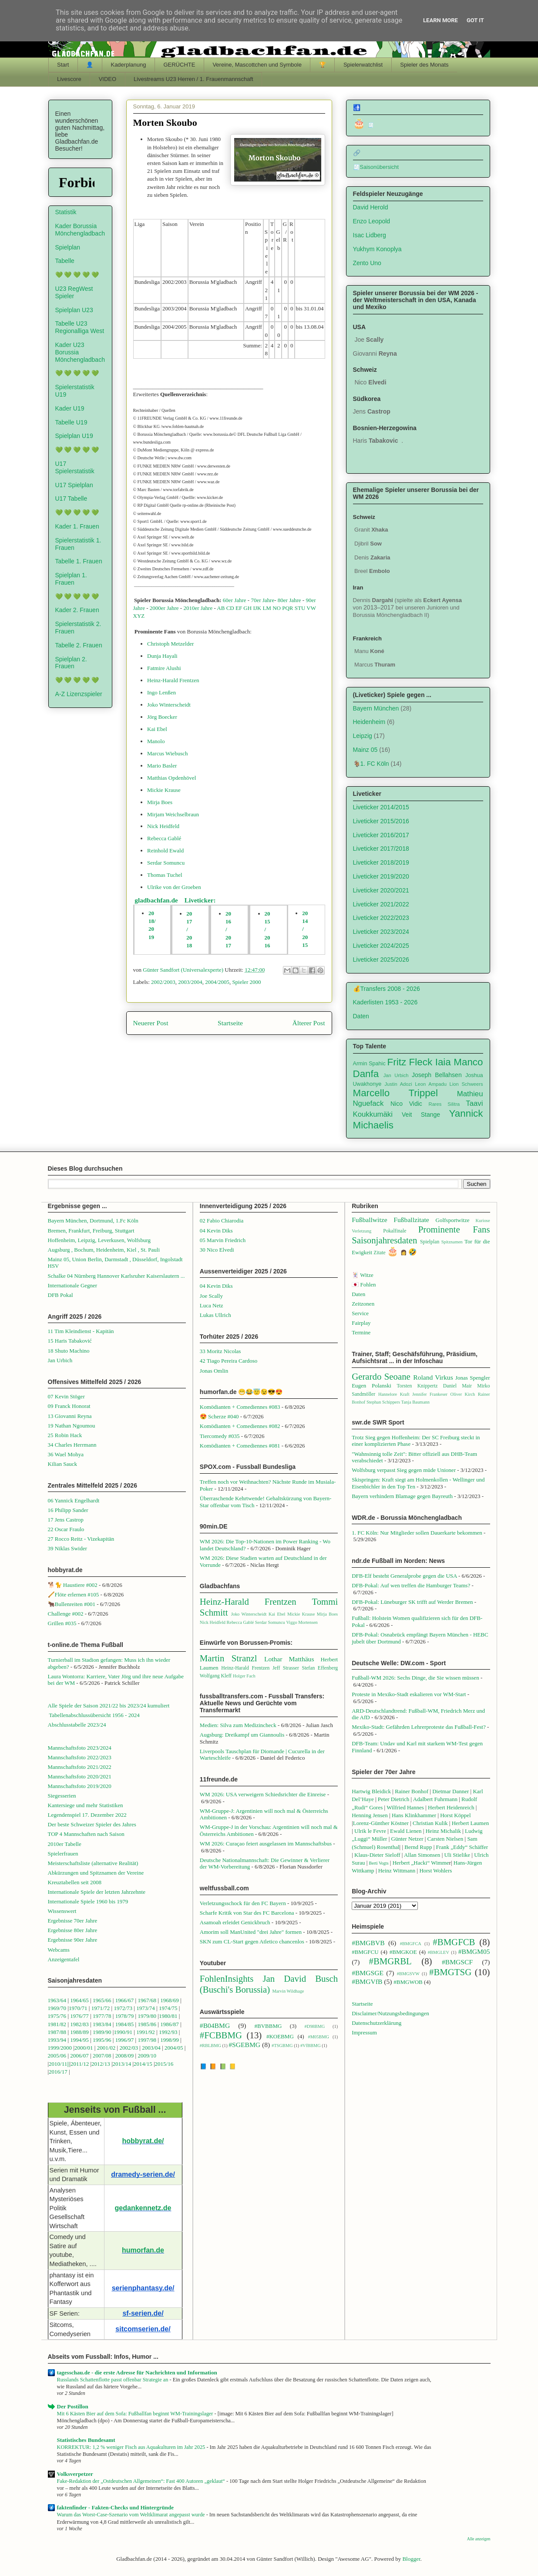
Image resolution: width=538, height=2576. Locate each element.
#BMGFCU (365, 1952)
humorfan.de (143, 2250)
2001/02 (106, 2047)
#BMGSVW (408, 1973)
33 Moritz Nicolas (220, 1351)
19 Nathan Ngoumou (71, 1425)
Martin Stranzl (228, 1658)
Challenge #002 (66, 1613)
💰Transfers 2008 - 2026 (386, 988)
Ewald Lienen (406, 1831)
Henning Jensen (370, 1815)
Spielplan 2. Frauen (71, 663)
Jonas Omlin (214, 1370)
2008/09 (125, 2055)
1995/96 (103, 2040)
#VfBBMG (310, 2045)
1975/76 (57, 2016)
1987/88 (58, 2032)
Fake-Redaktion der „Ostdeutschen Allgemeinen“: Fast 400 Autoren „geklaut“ (141, 2481)
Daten (361, 1016)
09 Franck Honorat (69, 1406)
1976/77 (80, 2016)
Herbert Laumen (470, 1823)
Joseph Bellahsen (437, 1074)
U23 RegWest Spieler (74, 292)
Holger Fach (244, 1676)
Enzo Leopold (371, 221)
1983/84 (102, 2024)
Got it (475, 20)
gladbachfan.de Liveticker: (174, 900)
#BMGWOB (407, 1982)
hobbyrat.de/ (143, 2141)
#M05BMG (318, 2036)
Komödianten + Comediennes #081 (240, 1445)
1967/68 (147, 2000)
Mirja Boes (159, 802)
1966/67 (124, 2000)
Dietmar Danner (450, 1791)
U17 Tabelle (71, 498)
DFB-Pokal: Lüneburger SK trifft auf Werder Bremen (412, 1602)
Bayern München (376, 708)
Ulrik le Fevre (370, 1831)
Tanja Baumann (415, 1402)
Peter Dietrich (394, 1799)
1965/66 (102, 2000)
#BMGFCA (410, 1943)
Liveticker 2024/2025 (381, 945)
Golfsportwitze (453, 1220)
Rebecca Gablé (164, 838)
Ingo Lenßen (161, 692)
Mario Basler (162, 765)
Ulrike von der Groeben (174, 887)
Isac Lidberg (369, 235)
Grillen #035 (62, 1623)
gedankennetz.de (143, 2208)
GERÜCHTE (179, 64)
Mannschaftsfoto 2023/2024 (79, 1747)
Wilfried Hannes (405, 1807)
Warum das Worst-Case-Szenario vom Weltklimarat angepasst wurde (131, 2515)
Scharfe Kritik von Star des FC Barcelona (247, 1912)
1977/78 (102, 2016)
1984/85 (124, 2024)
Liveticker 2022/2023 (381, 917)
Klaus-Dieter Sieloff (377, 1855)
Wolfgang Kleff (216, 1676)
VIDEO (107, 79)
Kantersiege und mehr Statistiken (85, 1805)
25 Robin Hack (65, 1435)
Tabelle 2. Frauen (78, 645)
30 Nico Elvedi (217, 1249)
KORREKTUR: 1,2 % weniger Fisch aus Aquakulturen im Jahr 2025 (132, 2447)
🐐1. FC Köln (371, 763)
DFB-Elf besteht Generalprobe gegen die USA (404, 1576)
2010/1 (56, 2064)
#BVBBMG (268, 2026)
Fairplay (361, 1323)
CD (230, 608)
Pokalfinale (394, 1231)
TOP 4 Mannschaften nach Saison (86, 1834)
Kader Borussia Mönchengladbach (80, 229)
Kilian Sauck (62, 1464)
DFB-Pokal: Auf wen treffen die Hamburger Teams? (411, 1585)
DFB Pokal (60, 1295)
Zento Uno (367, 262)
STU (300, 608)
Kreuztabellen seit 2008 (74, 1882)
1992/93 (168, 2032)
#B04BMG (215, 2025)
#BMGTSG (450, 1972)
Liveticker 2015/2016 (381, 821)
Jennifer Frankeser (429, 1394)
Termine (361, 1332)
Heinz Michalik (443, 1831)
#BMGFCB (454, 1942)
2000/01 (83, 2047)
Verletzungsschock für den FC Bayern (243, 1903)
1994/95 (79, 2040)
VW (311, 608)
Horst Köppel (455, 1815)
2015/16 (164, 2064)
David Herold (370, 207)
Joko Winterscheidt (169, 704)
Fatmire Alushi (164, 668)
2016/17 (58, 2071)
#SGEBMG (244, 2044)
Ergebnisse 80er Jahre (73, 1930)
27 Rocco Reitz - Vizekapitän (81, 1538)
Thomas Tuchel (164, 875)
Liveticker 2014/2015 (381, 807)
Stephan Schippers (383, 1402)
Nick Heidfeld (163, 826)
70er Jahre (262, 600)
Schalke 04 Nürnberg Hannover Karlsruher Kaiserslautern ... (116, 1276)
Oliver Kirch (463, 1394)
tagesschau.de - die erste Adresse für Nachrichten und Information (137, 2372)
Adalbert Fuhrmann (435, 1799)
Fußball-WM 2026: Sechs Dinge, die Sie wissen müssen (415, 1677)
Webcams (59, 1949)
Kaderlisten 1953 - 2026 (385, 1002)
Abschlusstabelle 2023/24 (77, 1724)
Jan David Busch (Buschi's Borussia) (269, 1983)
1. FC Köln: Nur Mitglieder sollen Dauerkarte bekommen (417, 1532)
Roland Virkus (433, 1377)
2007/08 (102, 2055)
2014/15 (143, 2064)
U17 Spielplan (74, 485)
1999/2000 (60, 2047)
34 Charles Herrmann (72, 1444)
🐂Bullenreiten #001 (72, 1604)
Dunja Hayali (162, 656)
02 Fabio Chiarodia (221, 1220)
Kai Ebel (157, 729)
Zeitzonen (363, 1303)
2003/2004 (190, 982)
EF (238, 608)
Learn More (440, 20)
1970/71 (78, 2008)
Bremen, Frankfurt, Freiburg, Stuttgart (91, 1230)
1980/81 (168, 2016)
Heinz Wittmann (397, 1870)
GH (247, 608)
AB (221, 608)
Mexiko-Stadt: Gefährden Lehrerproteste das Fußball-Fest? (419, 1727)
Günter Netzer (407, 1838)
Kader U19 (69, 408)
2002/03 (129, 2047)
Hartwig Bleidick (371, 1791)
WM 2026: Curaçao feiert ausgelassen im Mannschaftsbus (266, 1843)
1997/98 (147, 2040)
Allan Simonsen (422, 1855)
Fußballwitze (369, 1219)
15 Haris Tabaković (70, 1340)
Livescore (69, 79)
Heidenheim (369, 721)
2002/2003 (163, 982)
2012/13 (100, 2064)
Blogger (411, 2559)
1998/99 (169, 2040)
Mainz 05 (365, 749)
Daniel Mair (457, 1386)
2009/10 (147, 2055)
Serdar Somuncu (166, 862)
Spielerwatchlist (363, 64)
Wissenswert (62, 1911)
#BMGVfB (367, 1981)
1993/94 (57, 2040)
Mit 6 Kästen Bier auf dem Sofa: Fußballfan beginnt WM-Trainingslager (136, 2414)
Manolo (156, 741)
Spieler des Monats (424, 64)
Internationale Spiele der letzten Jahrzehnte (97, 1892)
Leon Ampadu (431, 1084)
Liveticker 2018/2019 (381, 862)
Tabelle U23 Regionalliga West (79, 327)
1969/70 (57, 2008)
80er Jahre (289, 600)
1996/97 (124, 2040)
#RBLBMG (210, 2045)
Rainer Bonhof (411, 1791)
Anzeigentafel (64, 1959)
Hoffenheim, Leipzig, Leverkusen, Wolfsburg (99, 1240)
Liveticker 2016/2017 (381, 835)
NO (276, 608)
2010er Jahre (197, 608)
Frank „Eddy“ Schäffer (462, 1847)
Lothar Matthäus (289, 1659)
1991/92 (146, 2032)
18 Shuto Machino (69, 1350)
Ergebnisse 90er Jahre (73, 1939)
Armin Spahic (369, 1064)
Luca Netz (211, 1305)
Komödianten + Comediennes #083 (240, 1407)
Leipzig (362, 735)
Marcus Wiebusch (167, 753)
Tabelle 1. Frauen (78, 561)
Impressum (364, 2032)
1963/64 (58, 2000)
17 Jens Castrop (66, 1519)
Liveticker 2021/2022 (381, 904)
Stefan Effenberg (320, 1668)
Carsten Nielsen (445, 1838)
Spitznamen (452, 1241)
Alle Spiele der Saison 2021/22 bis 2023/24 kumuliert (109, 1705)
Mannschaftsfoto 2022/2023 (79, 1757)
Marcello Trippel (395, 1093)
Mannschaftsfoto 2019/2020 (79, 1786)
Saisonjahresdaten (384, 1240)
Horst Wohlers (435, 1870)
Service (360, 1313)
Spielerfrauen (63, 1853)
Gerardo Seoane (381, 1376)
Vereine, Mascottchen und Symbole (257, 64)
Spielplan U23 (74, 309)
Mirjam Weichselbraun (173, 814)
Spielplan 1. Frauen (71, 579)
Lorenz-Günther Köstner (381, 1823)
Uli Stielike (457, 1855)
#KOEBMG (280, 2036)
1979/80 (147, 2016)
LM (266, 608)
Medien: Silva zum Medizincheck (238, 1725)
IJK (257, 608)
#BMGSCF (457, 1962)
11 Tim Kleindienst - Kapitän (81, 1331)
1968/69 (170, 2000)
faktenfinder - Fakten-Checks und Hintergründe (115, 2507)
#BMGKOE (403, 1952)
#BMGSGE (367, 1973)
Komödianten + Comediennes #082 (240, 1426)
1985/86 (148, 2024)
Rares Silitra (444, 1104)
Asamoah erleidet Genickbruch (235, 1922)
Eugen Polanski (371, 1385)
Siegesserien (62, 1795)
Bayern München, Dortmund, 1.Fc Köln (93, 1220)
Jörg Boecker (162, 717)
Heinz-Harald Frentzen (173, 680)
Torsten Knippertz (417, 1386)
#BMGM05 (474, 1951)
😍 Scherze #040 (219, 1416)
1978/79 (124, 2016)
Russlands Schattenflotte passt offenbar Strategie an (113, 2380)
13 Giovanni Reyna (70, 1416)
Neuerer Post (150, 1023)
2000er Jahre (164, 608)
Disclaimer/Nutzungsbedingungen (390, 2013)
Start (63, 64)
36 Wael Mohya (66, 1454)
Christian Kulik (430, 1823)
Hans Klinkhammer (414, 1815)
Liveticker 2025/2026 (381, 959)
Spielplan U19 (74, 435)
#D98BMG (314, 2026)
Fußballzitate (411, 1219)
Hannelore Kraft (394, 1394)
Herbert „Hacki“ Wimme (421, 1862)
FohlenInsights (227, 1978)
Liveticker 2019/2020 (381, 876)
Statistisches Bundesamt (86, 2440)
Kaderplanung (128, 64)
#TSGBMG (282, 2045)
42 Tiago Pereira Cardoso (229, 1360)
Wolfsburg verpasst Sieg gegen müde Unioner (404, 1470)
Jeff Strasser (285, 1668)
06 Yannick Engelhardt (74, 1500)
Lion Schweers (466, 1084)
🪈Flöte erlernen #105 (73, 1594)
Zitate (379, 1253)
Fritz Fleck (410, 1062)
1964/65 (80, 2000)
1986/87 (169, 2024)
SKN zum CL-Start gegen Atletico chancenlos (252, 1941)
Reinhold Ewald (165, 850)
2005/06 (58, 2055)
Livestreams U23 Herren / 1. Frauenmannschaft (193, 79)
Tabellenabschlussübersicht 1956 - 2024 (95, 1715)
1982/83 (80, 2024)
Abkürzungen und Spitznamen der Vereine (96, 1872)
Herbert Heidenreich (451, 1807)
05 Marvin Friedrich (222, 1240)
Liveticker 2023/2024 (381, 931)
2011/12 (80, 2064)
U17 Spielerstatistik (74, 467)
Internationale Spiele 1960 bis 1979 (88, 1901)
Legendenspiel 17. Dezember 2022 (87, 1815)
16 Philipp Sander (68, 1510)
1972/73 (123, 2008)
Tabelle (64, 260)
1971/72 (101, 2008)
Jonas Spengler (472, 1377)
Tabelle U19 (71, 422)
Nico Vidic (406, 1103)
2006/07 (79, 2055)
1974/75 (168, 2008)
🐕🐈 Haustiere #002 (73, 1585)
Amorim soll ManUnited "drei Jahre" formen (251, 1932)
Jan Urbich (396, 1075)
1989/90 (102, 2032)
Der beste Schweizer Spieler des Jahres (92, 1824)
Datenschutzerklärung (376, 2023)
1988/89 (79, 2032)
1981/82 (58, 2024)
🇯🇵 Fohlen (364, 1284)
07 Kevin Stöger (66, 1396)
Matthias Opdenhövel (171, 777)
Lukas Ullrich (215, 1315)
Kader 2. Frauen (77, 609)
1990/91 (123, 2032)
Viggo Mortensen (301, 1622)
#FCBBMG (221, 2035)
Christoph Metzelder (170, 643)
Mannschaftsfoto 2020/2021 (79, 1776)
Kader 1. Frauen (77, 526)
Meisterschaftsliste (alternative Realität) (93, 1863)
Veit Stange (421, 1114)
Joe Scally (211, 1296)
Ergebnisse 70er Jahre (73, 1920)
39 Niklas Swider (67, 1548)
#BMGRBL (390, 1961)
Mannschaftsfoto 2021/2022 (79, 1767)
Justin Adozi (398, 1084)
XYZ (139, 616)
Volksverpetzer (75, 2474)
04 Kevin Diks (216, 1230)
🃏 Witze (362, 1275)
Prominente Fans (454, 1229)
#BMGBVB (368, 1942)
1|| (67, 2064)
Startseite (230, 1023)
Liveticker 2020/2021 (381, 890)
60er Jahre (234, 600)
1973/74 (145, 2008)
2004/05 (174, 2047)
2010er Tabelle (64, 1844)
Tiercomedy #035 (220, 1436)
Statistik (66, 212)
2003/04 (151, 2047)
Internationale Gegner (73, 1285)
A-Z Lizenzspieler (78, 693)
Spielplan (68, 247)
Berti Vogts (379, 1863)
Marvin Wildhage (288, 1991)
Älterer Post (309, 1023)
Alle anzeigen (479, 2538)
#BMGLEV (438, 1952)
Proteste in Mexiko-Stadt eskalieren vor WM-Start (409, 1694)
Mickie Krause (164, 790)
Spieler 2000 (246, 982)
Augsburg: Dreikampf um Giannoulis (242, 1734)
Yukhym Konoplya (377, 249)
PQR (287, 608)
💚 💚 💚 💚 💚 (77, 274)
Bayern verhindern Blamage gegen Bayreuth (402, 1496)
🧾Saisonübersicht (376, 167)
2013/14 (122, 2064)
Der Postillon (72, 2406)
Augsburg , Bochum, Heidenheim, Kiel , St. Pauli (104, 1249)
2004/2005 (217, 982)
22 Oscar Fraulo (66, 1529)
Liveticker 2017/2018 (381, 848)
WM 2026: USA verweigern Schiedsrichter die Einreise (263, 1794)
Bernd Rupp (418, 1847)
